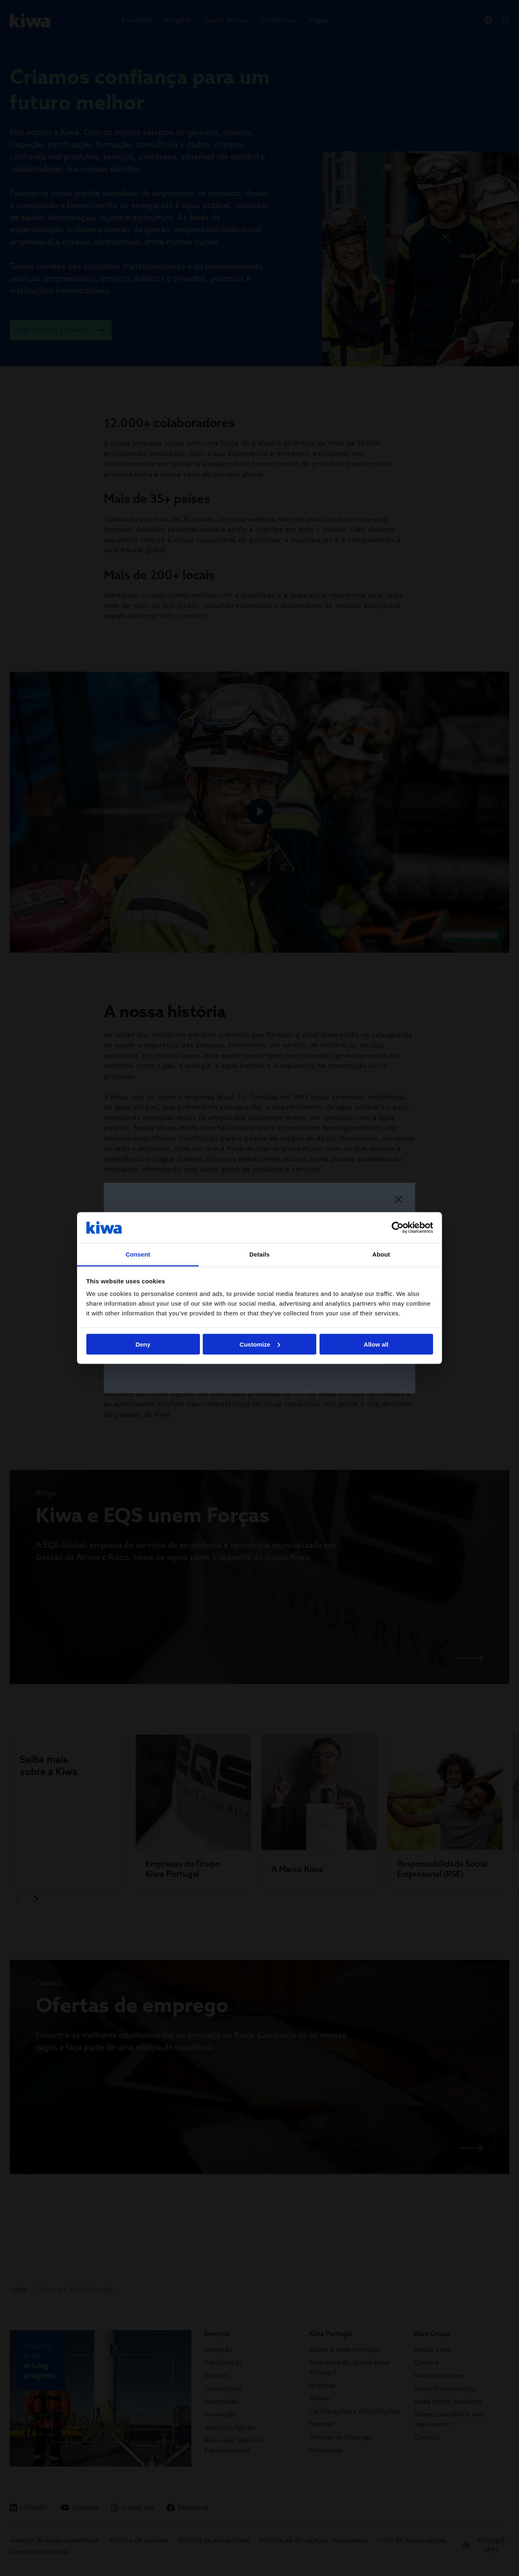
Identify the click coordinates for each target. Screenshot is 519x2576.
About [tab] (381, 1254)
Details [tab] (259, 1254)
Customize (260, 1344)
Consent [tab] (138, 1254)
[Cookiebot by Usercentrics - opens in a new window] (397, 1227)
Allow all (376, 1344)
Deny (142, 1344)
